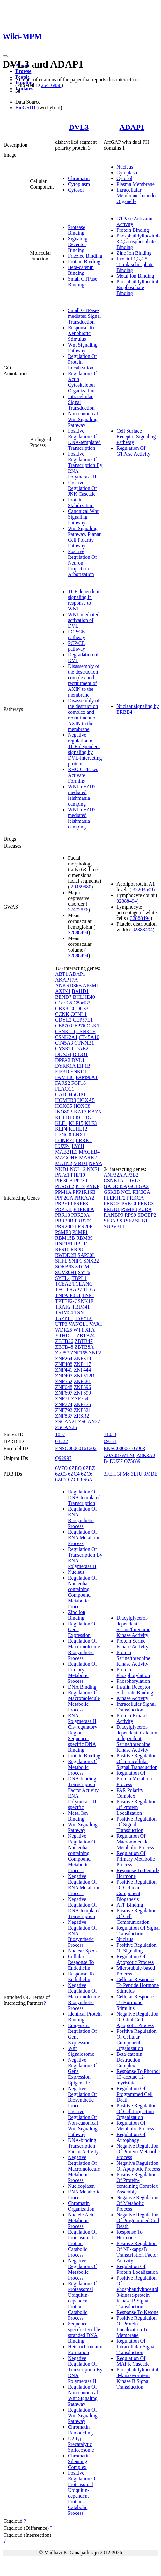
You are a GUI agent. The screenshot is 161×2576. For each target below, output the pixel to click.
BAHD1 (80, 991)
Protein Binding (84, 261)
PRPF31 (63, 1209)
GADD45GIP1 (70, 1094)
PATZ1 (62, 1175)
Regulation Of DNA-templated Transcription (84, 1497)
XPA (90, 1329)
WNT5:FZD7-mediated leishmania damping (82, 795)
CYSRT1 (64, 1048)
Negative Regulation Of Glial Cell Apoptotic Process (137, 2019)
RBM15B (65, 1238)
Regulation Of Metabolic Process (82, 1767)
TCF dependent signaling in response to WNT (83, 600)
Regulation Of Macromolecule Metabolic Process (84, 1701)
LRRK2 (84, 1140)
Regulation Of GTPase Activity (133, 450)
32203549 (143, 889)
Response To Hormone (129, 2234)
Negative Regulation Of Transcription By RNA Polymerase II (85, 2369)
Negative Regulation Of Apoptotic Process (138, 2165)
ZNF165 (78, 1352)
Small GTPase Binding (82, 281)
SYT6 (84, 1272)
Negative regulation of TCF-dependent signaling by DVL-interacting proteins (85, 749)
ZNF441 (63, 1370)
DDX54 (63, 1054)
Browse (23, 71)
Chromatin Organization (81, 2206)
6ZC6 (86, 1474)
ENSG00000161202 (76, 1448)
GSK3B (112, 1192)
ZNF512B (84, 1375)
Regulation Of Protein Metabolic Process (134, 1778)
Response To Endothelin (81, 1976)
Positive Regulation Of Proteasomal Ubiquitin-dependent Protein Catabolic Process (82, 2493)
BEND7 (63, 997)
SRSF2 (127, 1220)
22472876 (78, 909)
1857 (60, 1434)
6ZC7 (61, 1479)
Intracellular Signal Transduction (136, 1706)
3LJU (137, 1474)
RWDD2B (66, 1255)
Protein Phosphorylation (133, 1672)
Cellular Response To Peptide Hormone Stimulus (137, 1985)
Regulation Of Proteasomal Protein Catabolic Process (82, 2243)
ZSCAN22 (89, 1421)
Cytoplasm (79, 184)
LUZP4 (62, 1146)
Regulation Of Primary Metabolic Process (82, 1672)
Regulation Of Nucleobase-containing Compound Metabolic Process (82, 1592)
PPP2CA (64, 1197)
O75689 (132, 1461)
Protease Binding (76, 230)
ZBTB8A (84, 1347)
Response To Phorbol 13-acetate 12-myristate (138, 2077)
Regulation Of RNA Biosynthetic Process (82, 1517)
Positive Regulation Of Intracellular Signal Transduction (136, 1761)
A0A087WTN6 (119, 1455)
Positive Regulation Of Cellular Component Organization (136, 2039)
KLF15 (76, 1123)
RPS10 (62, 1249)
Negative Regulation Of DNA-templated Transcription (84, 1907)
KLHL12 (78, 1129)
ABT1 (61, 974)
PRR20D (64, 1226)
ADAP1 (131, 127)
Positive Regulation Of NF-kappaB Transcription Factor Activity (137, 2252)
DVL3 (79, 127)
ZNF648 (63, 1387)
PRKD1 (112, 1209)
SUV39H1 (66, 1272)
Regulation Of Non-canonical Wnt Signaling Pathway (83, 2395)
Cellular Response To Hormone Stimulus (135, 2002)
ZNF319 (82, 1358)
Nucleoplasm (81, 2186)
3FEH (110, 1474)
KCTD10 (64, 1117)
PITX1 (81, 1180)
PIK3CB (64, 1180)
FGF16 (78, 1083)
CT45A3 (64, 1043)
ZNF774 (63, 1404)
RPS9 (130, 1215)
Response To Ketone (137, 2312)
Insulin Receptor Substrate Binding (134, 1689)
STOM (82, 1266)
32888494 (78, 932)
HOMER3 (65, 1100)
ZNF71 (62, 1398)
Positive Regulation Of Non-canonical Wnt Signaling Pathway (83, 2123)
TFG (60, 1289)
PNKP (92, 1186)
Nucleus (124, 167)
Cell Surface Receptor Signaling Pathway (136, 436)
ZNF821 (82, 1410)
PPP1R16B (84, 1192)
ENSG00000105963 (124, 1448)
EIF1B (84, 1066)
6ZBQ (75, 1468)
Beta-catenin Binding (81, 270)
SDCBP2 (146, 1215)
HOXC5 (63, 1106)
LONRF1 (64, 1140)
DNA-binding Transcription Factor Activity (83, 2145)
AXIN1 (62, 991)
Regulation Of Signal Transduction (138, 1930)
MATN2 (63, 1163)
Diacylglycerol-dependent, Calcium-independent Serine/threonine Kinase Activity (137, 1738)
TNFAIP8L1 (68, 1295)
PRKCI (128, 1203)
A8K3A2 (145, 1455)
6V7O (61, 1468)
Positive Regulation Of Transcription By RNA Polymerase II (85, 465)
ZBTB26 (64, 1341)
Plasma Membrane (135, 184)
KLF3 (90, 1123)
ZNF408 (63, 1364)
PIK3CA (141, 1192)
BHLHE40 (84, 997)
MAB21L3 (66, 1152)
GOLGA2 (138, 1186)
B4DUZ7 (113, 1461)
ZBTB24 (86, 1335)
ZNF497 (63, 1375)
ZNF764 (79, 1398)
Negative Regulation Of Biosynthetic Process (82, 2097)
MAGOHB (66, 1157)
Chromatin (79, 178)
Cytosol (76, 190)
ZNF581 (82, 1381)
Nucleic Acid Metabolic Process (81, 2220)
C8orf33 (81, 1002)
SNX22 (91, 1261)
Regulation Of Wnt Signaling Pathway (83, 2415)
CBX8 (61, 1008)
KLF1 (61, 1123)
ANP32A (113, 1175)
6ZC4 (73, 1474)
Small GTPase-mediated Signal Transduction (84, 316)
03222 (61, 1441)
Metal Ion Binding (135, 276)
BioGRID (25, 107)
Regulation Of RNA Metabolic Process (84, 1537)
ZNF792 (63, 1410)
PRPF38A (83, 1209)
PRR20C (84, 1220)
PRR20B (64, 1220)
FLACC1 (64, 1088)
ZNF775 (82, 1404)
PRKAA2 (84, 1197)
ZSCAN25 (66, 1427)
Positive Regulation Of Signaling (136, 1947)
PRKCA (135, 1197)
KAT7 (80, 1111)
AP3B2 (130, 1175)
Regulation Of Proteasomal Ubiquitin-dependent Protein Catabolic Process (82, 2301)
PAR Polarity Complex (129, 1793)
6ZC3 (61, 1474)
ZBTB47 (84, 1341)
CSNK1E (85, 1031)
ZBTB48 (64, 1347)
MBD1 (80, 1163)
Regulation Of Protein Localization (82, 362)
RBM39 (84, 1238)
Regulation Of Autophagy (130, 2137)
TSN (79, 1312)
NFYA (95, 1163)
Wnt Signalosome (81, 2051)
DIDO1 (80, 1054)
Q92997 (63, 1458)
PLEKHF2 (114, 1197)
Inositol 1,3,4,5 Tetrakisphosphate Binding (134, 264)
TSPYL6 (84, 1318)
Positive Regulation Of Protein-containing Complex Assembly (137, 2183)
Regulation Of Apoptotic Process (135, 1959)
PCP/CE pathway (76, 634)
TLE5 (89, 1289)
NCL (126, 1192)
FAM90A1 (87, 1077)
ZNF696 (82, 1387)
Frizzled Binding (85, 256)
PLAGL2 (64, 1186)
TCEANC (82, 1284)
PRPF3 (80, 1203)
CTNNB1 (84, 1043)
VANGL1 (78, 1324)
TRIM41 (81, 1307)
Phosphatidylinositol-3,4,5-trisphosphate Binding (138, 241)
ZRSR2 (81, 1416)
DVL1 (77, 1060)
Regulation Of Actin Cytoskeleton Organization (82, 382)
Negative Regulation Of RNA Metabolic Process (84, 1884)
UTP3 (61, 1324)
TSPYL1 (64, 1318)
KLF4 (61, 1129)
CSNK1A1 (115, 1180)
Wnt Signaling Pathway (83, 347)
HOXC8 (81, 1106)
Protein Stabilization (81, 502)
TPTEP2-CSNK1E (74, 1301)
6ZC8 (73, 1479)
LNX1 (79, 1134)
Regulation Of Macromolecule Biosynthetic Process (84, 1649)
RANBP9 (113, 1215)
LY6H (78, 1146)
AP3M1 (91, 985)
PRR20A (80, 1215)
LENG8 (63, 1134)
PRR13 (62, 1215)
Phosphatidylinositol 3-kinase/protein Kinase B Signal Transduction (137, 2378)
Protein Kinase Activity (131, 1718)
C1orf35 (63, 1002)
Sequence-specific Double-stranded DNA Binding (85, 2332)
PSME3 (63, 1232)
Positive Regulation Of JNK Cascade (82, 488)
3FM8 (123, 1474)
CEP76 (78, 1025)
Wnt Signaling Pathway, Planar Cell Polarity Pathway (84, 537)
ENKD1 (78, 1071)
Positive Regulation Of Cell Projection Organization (136, 2111)
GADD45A (115, 1186)
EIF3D (62, 1071)
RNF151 (64, 1243)
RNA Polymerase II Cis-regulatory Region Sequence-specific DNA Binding (82, 1733)
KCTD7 (83, 1117)
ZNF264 (63, 1358)
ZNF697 (63, 1393)
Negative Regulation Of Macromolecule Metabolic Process (84, 2169)
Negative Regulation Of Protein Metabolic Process (138, 2151)
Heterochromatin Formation (85, 2349)
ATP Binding (129, 1905)
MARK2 (88, 1157)
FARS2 (62, 1083)
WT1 (78, 1329)
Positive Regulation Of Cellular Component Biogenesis (136, 1890)
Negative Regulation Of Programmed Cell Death (137, 2220)
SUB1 (141, 1220)
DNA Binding (82, 1686)
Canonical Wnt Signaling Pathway (83, 516)
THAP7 (74, 1289)
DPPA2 (62, 1060)
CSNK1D (65, 1031)
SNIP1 (75, 1261)
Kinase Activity (132, 1698)
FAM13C (64, 1077)
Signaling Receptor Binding (77, 244)
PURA (145, 1209)
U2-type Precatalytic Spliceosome (81, 2444)
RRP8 (76, 1249)
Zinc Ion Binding (133, 253)
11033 (110, 1434)
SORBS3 (64, 1266)
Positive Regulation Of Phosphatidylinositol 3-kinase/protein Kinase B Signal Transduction (137, 2292)
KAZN (95, 1111)
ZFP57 (62, 1352)
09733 (110, 1441)
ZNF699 (82, 1393)
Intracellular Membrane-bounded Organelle (137, 195)
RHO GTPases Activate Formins (83, 775)
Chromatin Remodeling (80, 2429)
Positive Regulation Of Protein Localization (136, 1807)
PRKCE (112, 1203)
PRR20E (84, 1226)
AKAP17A (66, 979)
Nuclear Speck (83, 1950)
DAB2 (82, 1048)
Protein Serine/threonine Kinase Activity (133, 1658)
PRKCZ (146, 1203)
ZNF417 (82, 1364)
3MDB (150, 1474)
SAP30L (86, 1255)
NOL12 (78, 1169)
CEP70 (62, 1025)
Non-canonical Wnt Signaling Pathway (83, 419)
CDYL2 (63, 1020)
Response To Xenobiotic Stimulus (81, 333)
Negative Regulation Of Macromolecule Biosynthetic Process (84, 1996)
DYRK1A (65, 1066)
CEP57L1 (83, 1020)
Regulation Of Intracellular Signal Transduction (136, 2346)
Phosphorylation (133, 1681)
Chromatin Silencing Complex (79, 2461)
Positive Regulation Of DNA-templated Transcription (84, 439)
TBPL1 (79, 1278)
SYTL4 (62, 1278)
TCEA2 (63, 1284)
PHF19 (78, 1175)
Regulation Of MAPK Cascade (133, 2361)
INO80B (64, 1111)
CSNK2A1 (66, 1037)
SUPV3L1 (114, 1226)
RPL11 (81, 1243)
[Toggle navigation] (5, 56)
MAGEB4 (89, 1152)
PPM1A (63, 1192)
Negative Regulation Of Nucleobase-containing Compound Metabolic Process (82, 1853)
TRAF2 (63, 1307)
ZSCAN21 (66, 1421)
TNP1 (88, 1295)
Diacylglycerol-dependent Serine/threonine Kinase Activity (133, 1626)
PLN (80, 1186)
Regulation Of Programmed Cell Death (134, 2094)
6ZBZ (89, 1468)
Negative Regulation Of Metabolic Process (82, 2269)
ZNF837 (63, 1416)
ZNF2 (95, 1352)
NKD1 (62, 1169)
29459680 (81, 886)
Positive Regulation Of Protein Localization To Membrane (136, 2326)
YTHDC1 (65, 1335)
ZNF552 (63, 1381)
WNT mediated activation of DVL (83, 620)
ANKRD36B (68, 985)
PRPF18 (63, 1203)
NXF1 (93, 1169)
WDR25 (63, 1329)
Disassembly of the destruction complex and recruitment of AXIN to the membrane (83, 680)
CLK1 (93, 1025)
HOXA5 (86, 1100)
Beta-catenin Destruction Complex (129, 2059)
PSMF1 (80, 1232)
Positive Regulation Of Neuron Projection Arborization (82, 563)
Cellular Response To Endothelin (81, 1962)
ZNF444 (82, 1370)
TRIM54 (64, 1312)
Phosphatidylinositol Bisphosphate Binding (137, 287)
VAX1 (96, 1324)
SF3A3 (111, 1220)
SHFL (61, 1261)
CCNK (62, 1014)
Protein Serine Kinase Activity (132, 1643)
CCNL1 (78, 1014)
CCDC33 (79, 1008)
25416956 (51, 85)
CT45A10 (89, 1037)
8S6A (86, 1479)
